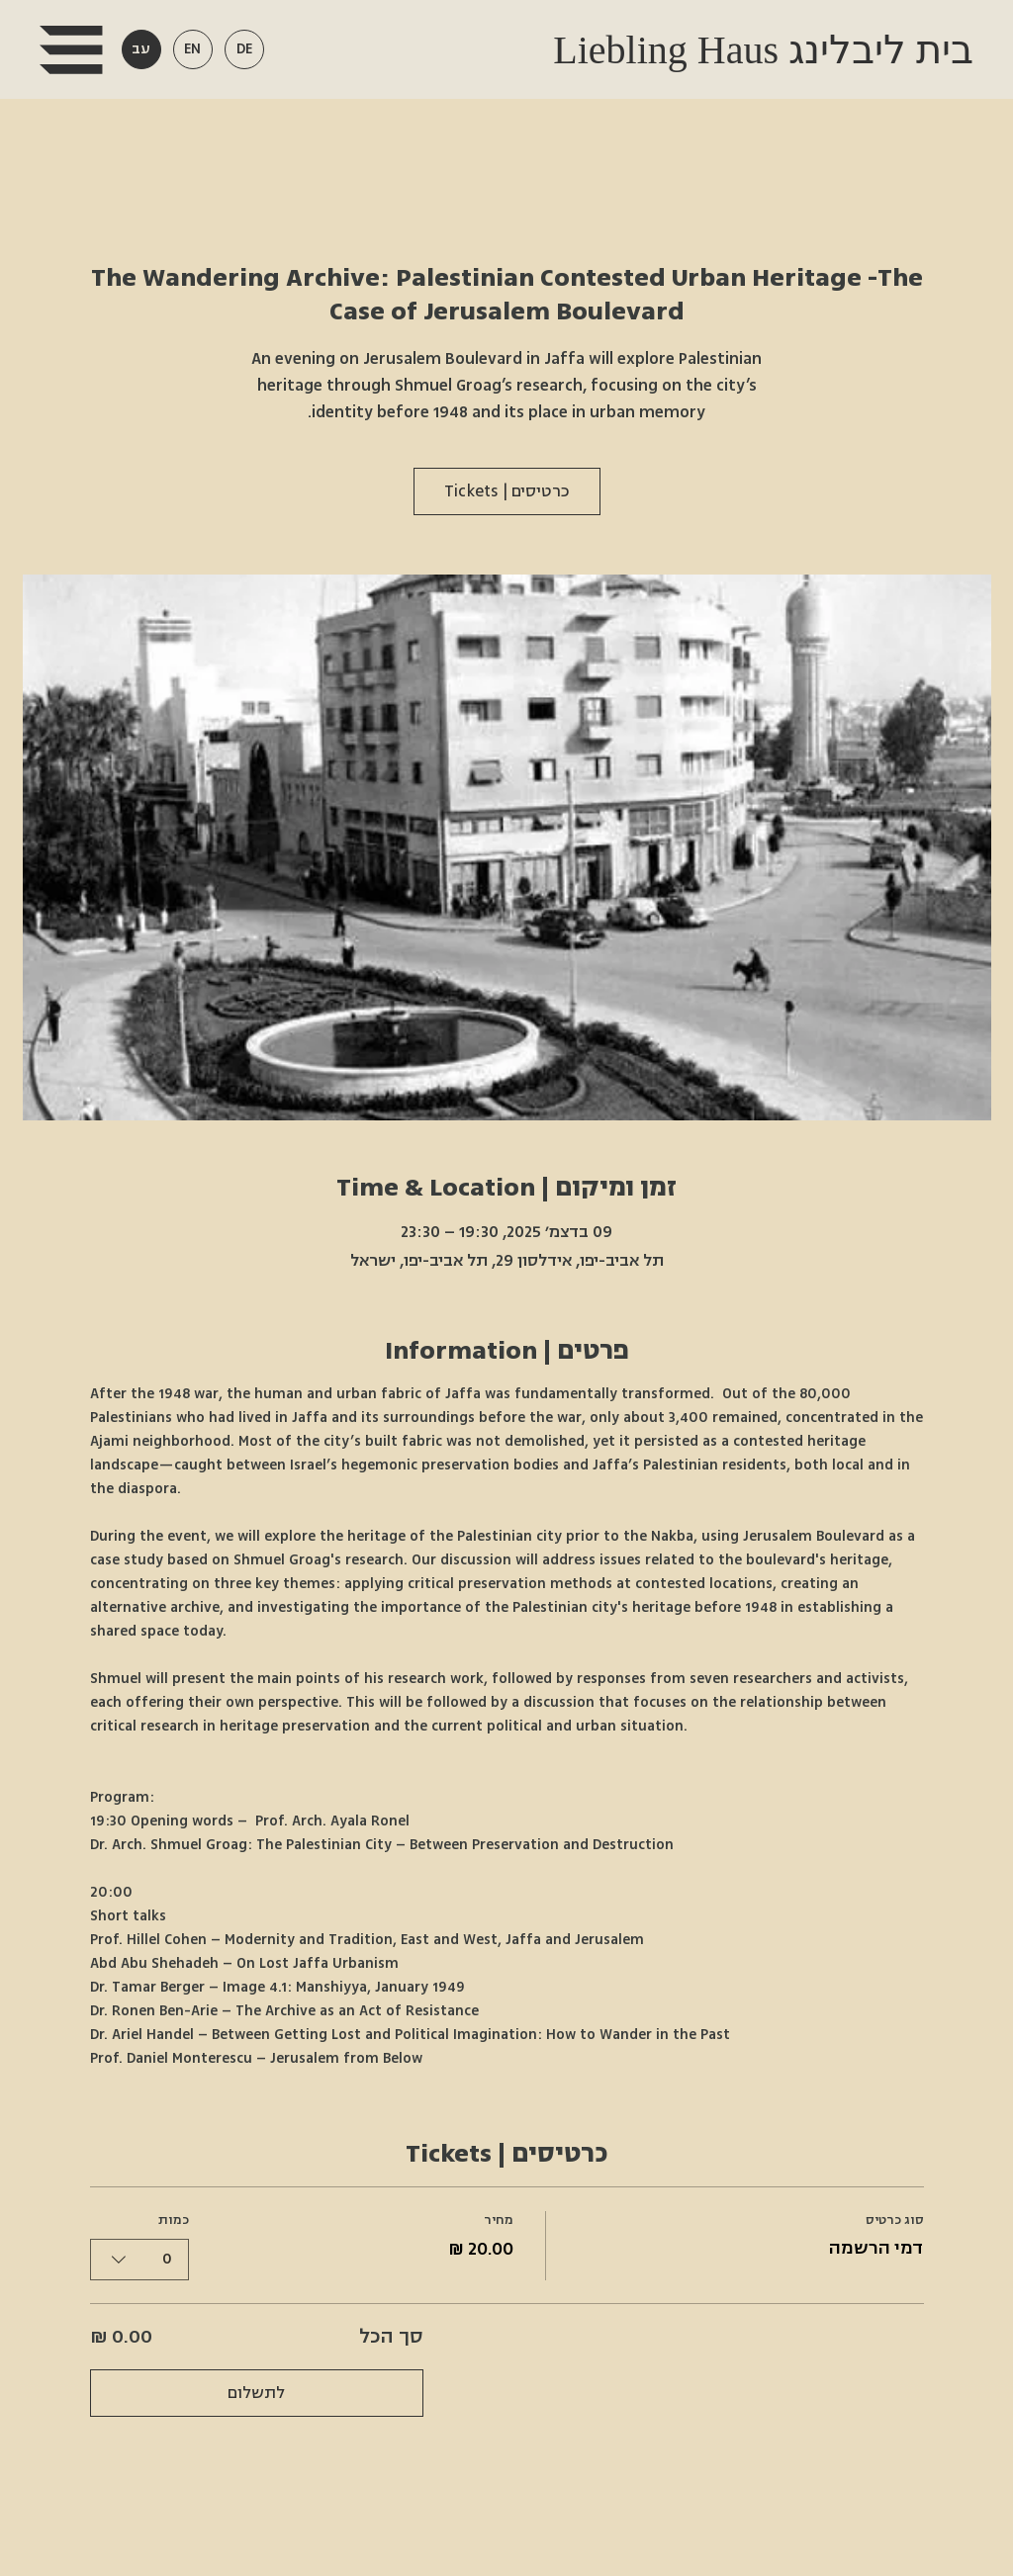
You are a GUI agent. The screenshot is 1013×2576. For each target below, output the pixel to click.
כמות (173, 2220)
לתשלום (256, 2393)
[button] (71, 50)
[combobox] (139, 2258)
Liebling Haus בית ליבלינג (758, 50)
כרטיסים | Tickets (507, 491)
